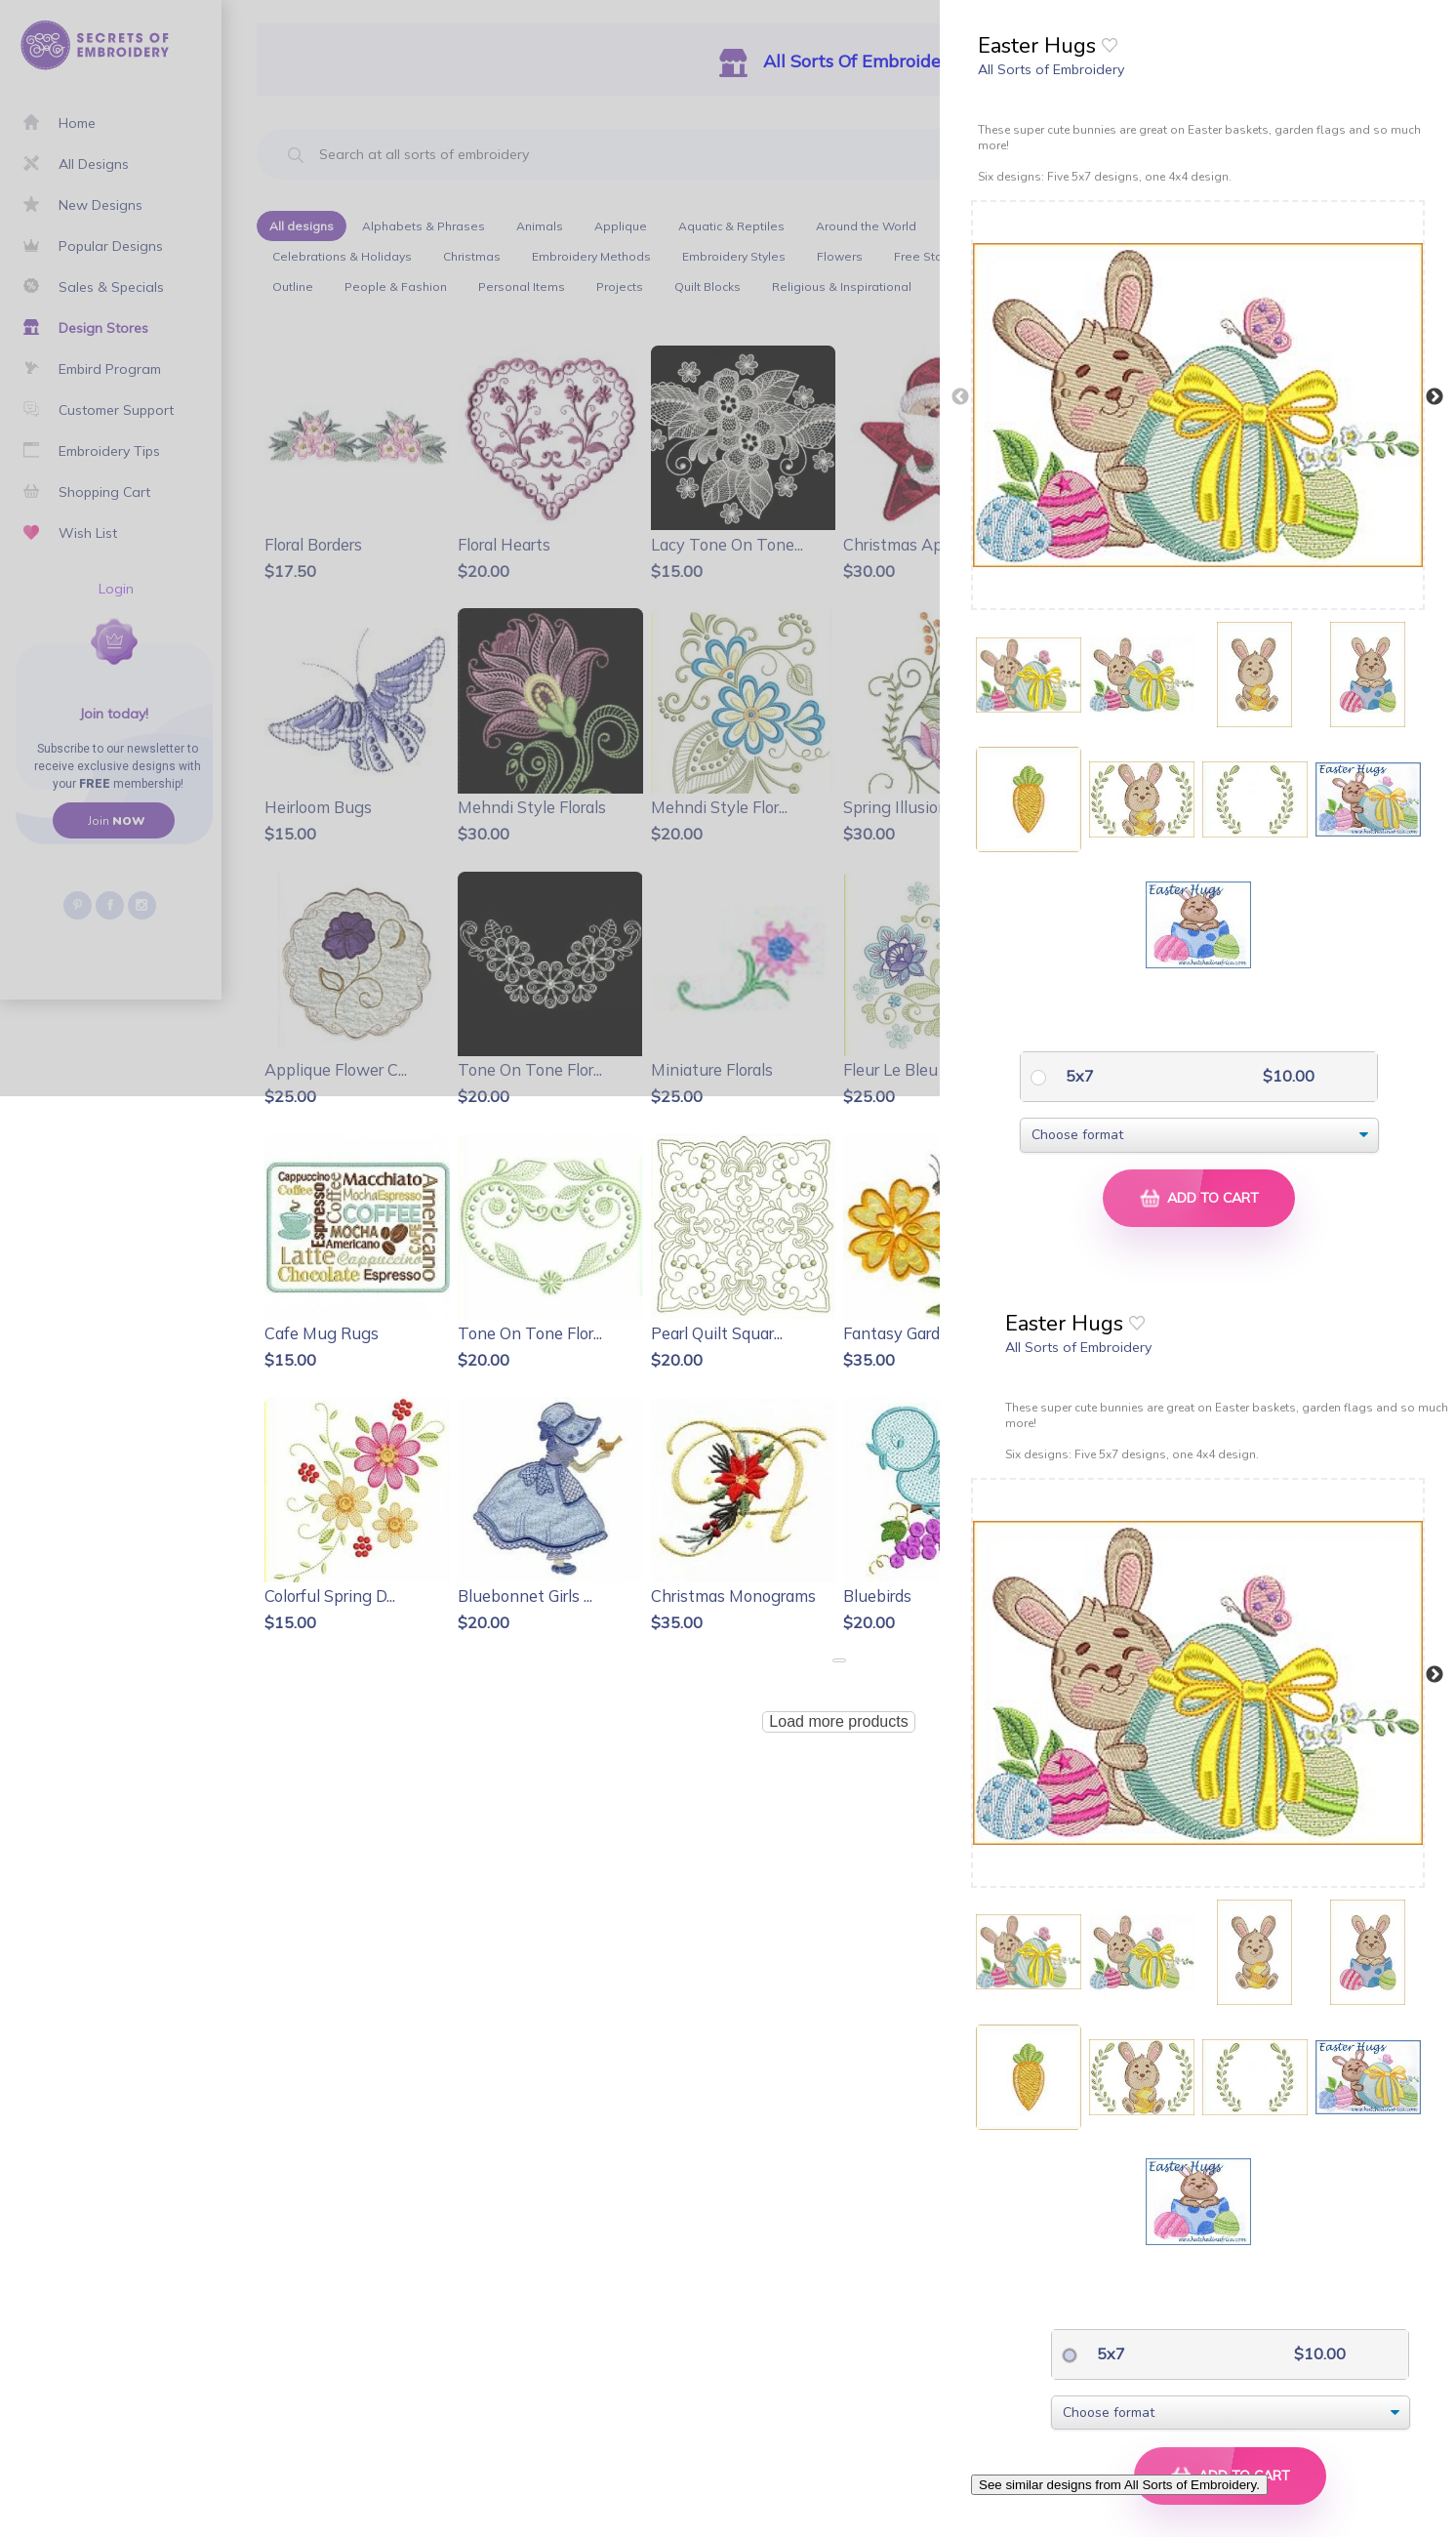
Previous (960, 397)
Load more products (838, 1721)
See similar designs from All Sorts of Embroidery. (1119, 2484)
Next (1434, 397)
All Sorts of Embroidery (1051, 69)
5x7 (1078, 1075)
